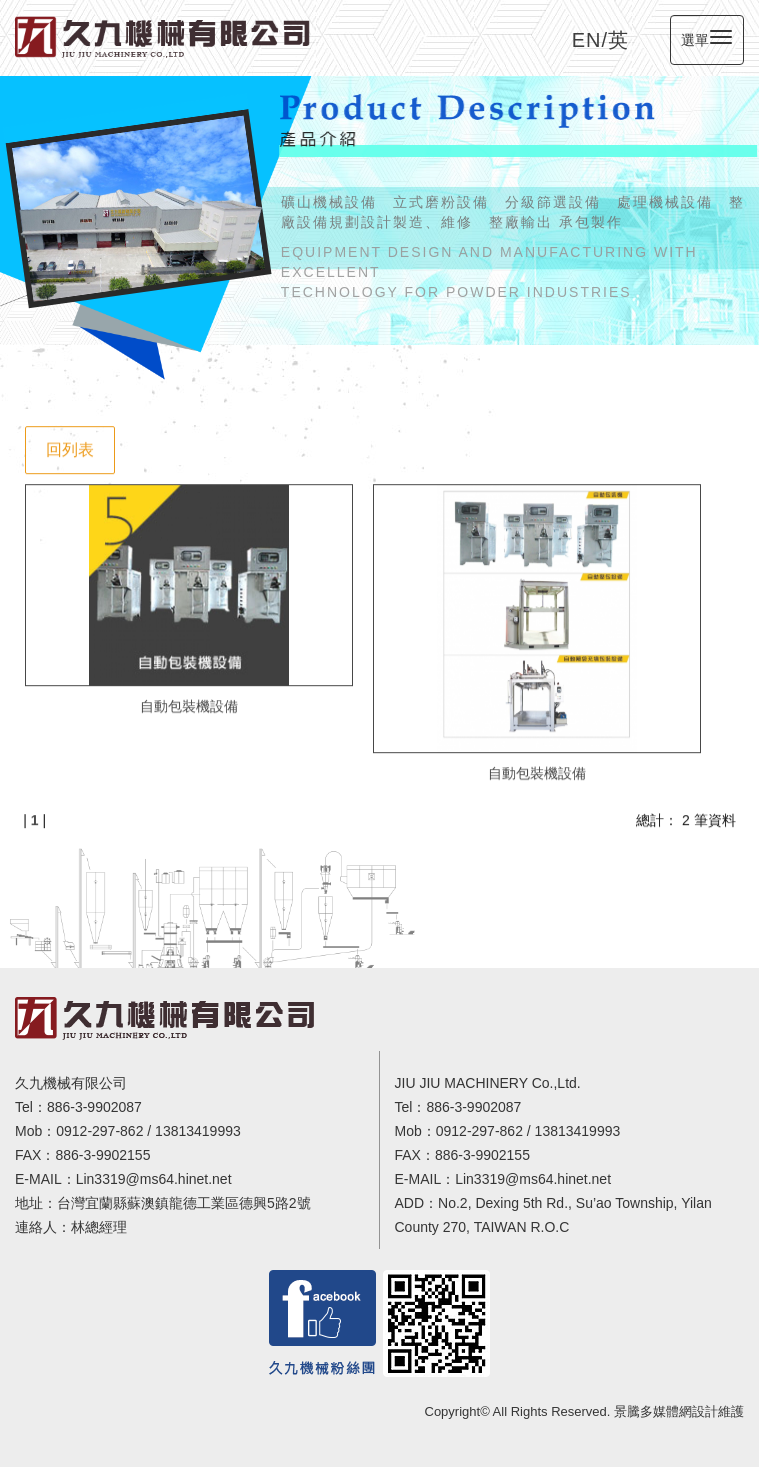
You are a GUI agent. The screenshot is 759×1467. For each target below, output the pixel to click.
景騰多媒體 (646, 1411)
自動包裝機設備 (189, 703)
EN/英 (600, 40)
